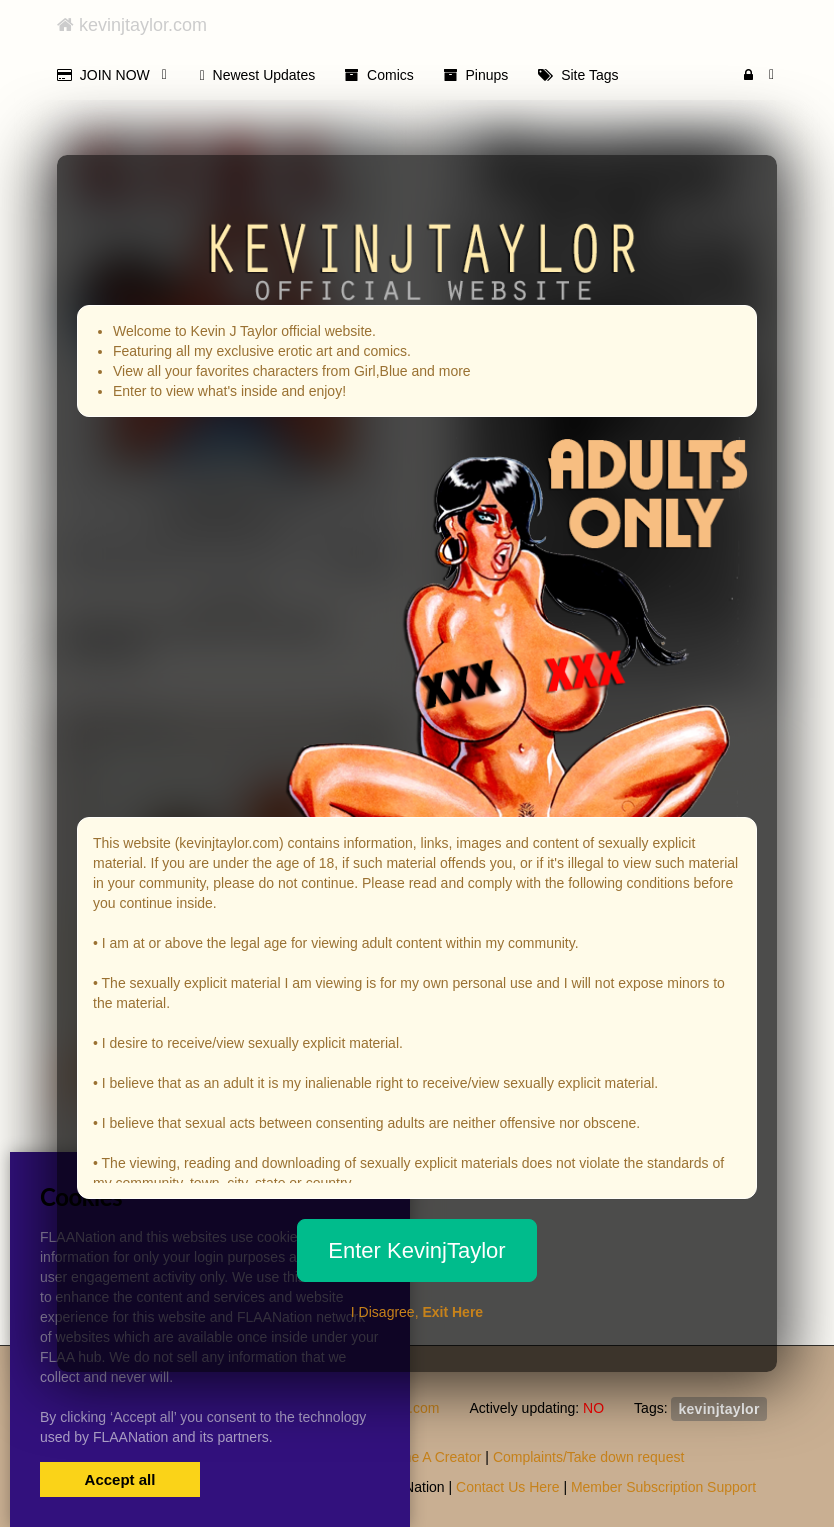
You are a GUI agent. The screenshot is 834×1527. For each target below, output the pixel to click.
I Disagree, (417, 1312)
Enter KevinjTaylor (416, 1250)
